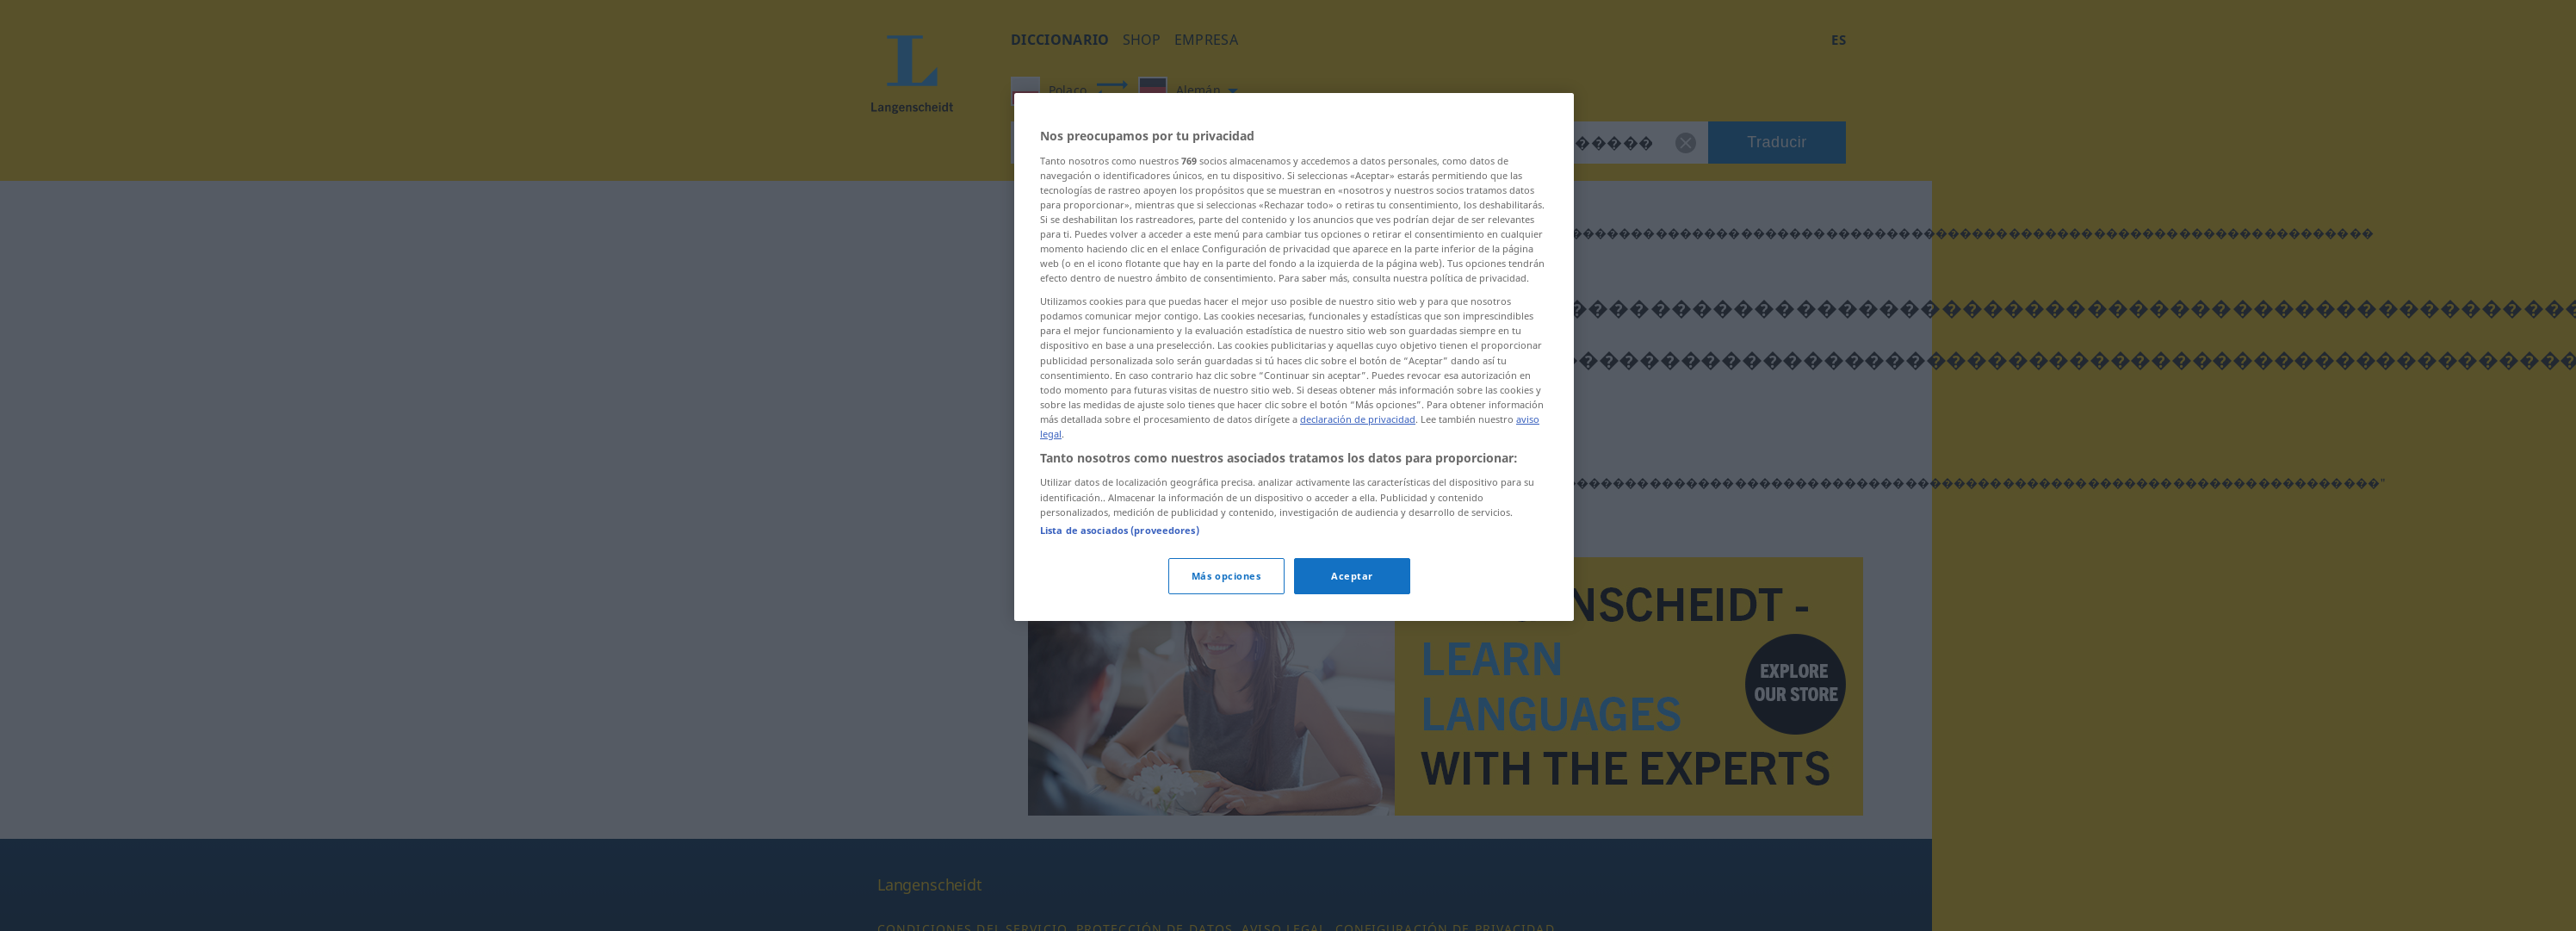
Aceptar (1352, 575)
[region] (1294, 356)
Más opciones (1226, 575)
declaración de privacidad (1357, 419)
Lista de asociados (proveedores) (1119, 530)
